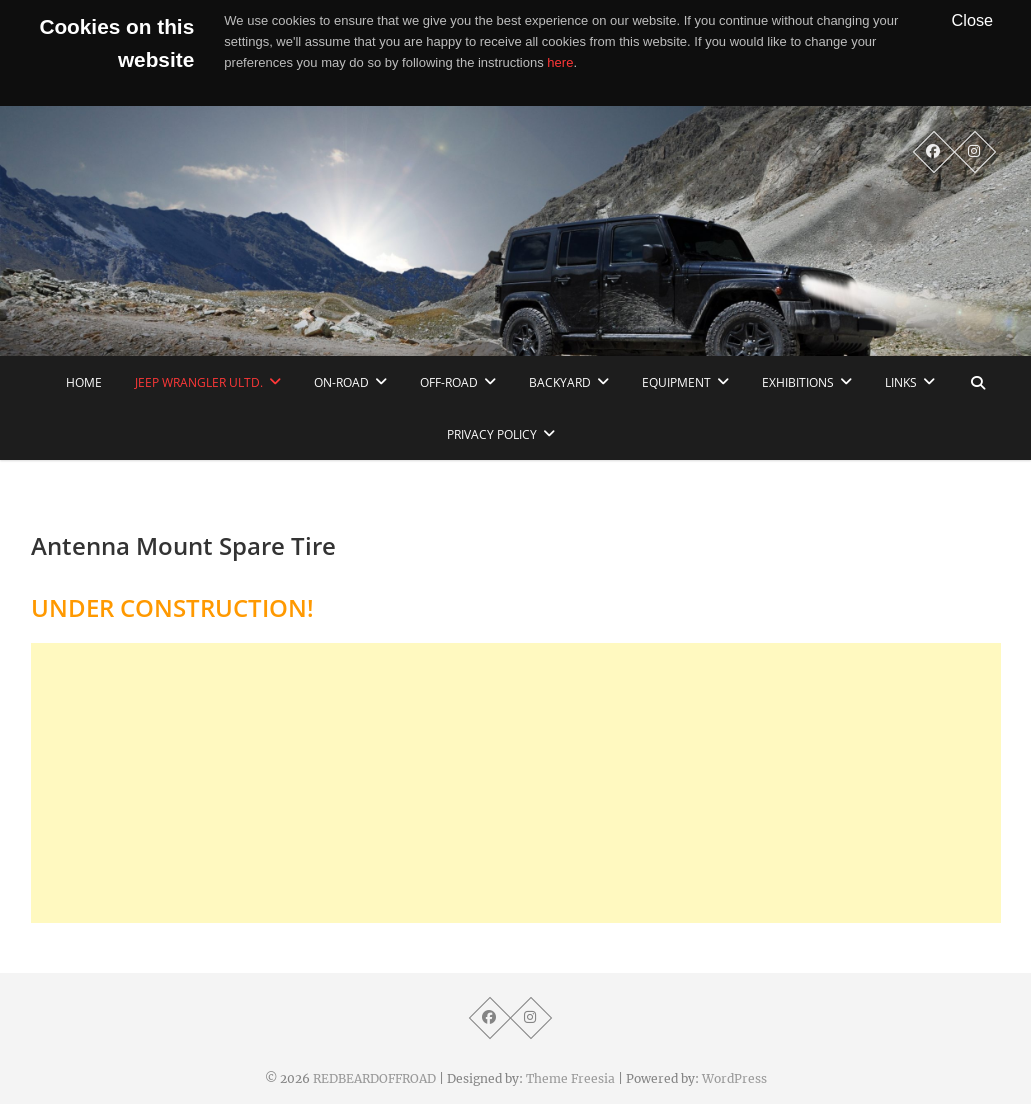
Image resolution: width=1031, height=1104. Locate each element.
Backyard (560, 382)
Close (973, 20)
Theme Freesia (570, 1078)
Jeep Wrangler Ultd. (199, 382)
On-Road (341, 382)
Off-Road (449, 382)
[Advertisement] (516, 783)
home (84, 382)
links (901, 382)
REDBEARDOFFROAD (374, 1078)
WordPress (734, 1078)
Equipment (676, 382)
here (560, 62)
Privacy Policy (492, 434)
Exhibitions (798, 382)
